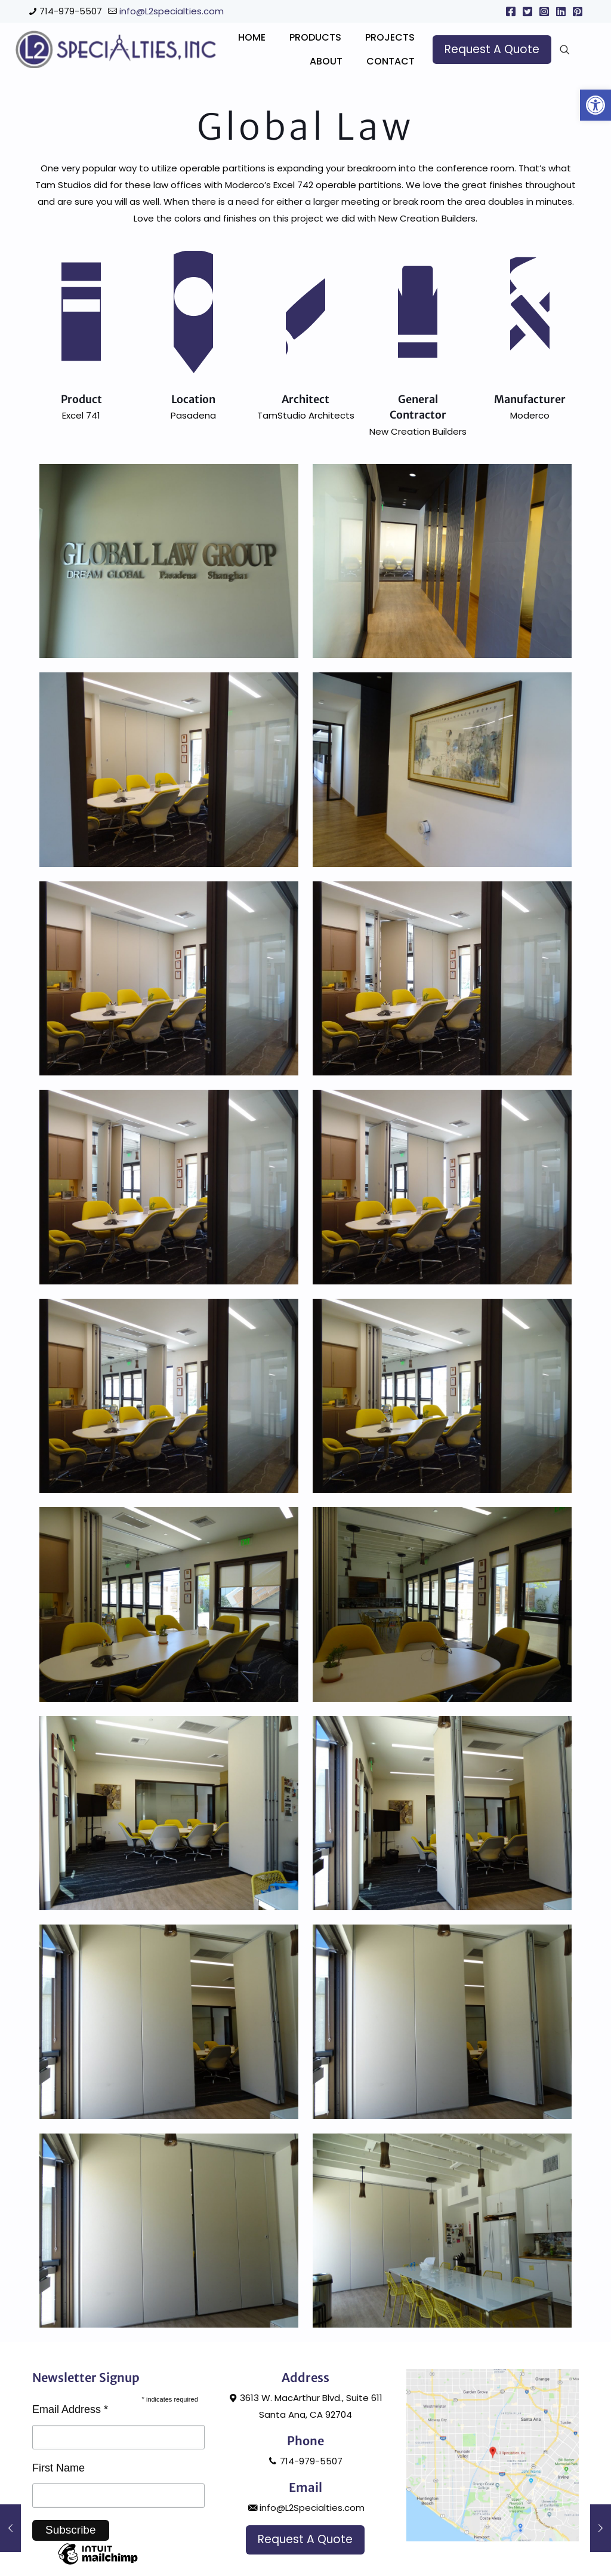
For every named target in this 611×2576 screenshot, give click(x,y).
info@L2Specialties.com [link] (305, 2569)
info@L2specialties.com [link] (171, 11)
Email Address (70, 2471)
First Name (58, 2529)
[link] (595, 105)
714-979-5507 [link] (70, 11)
